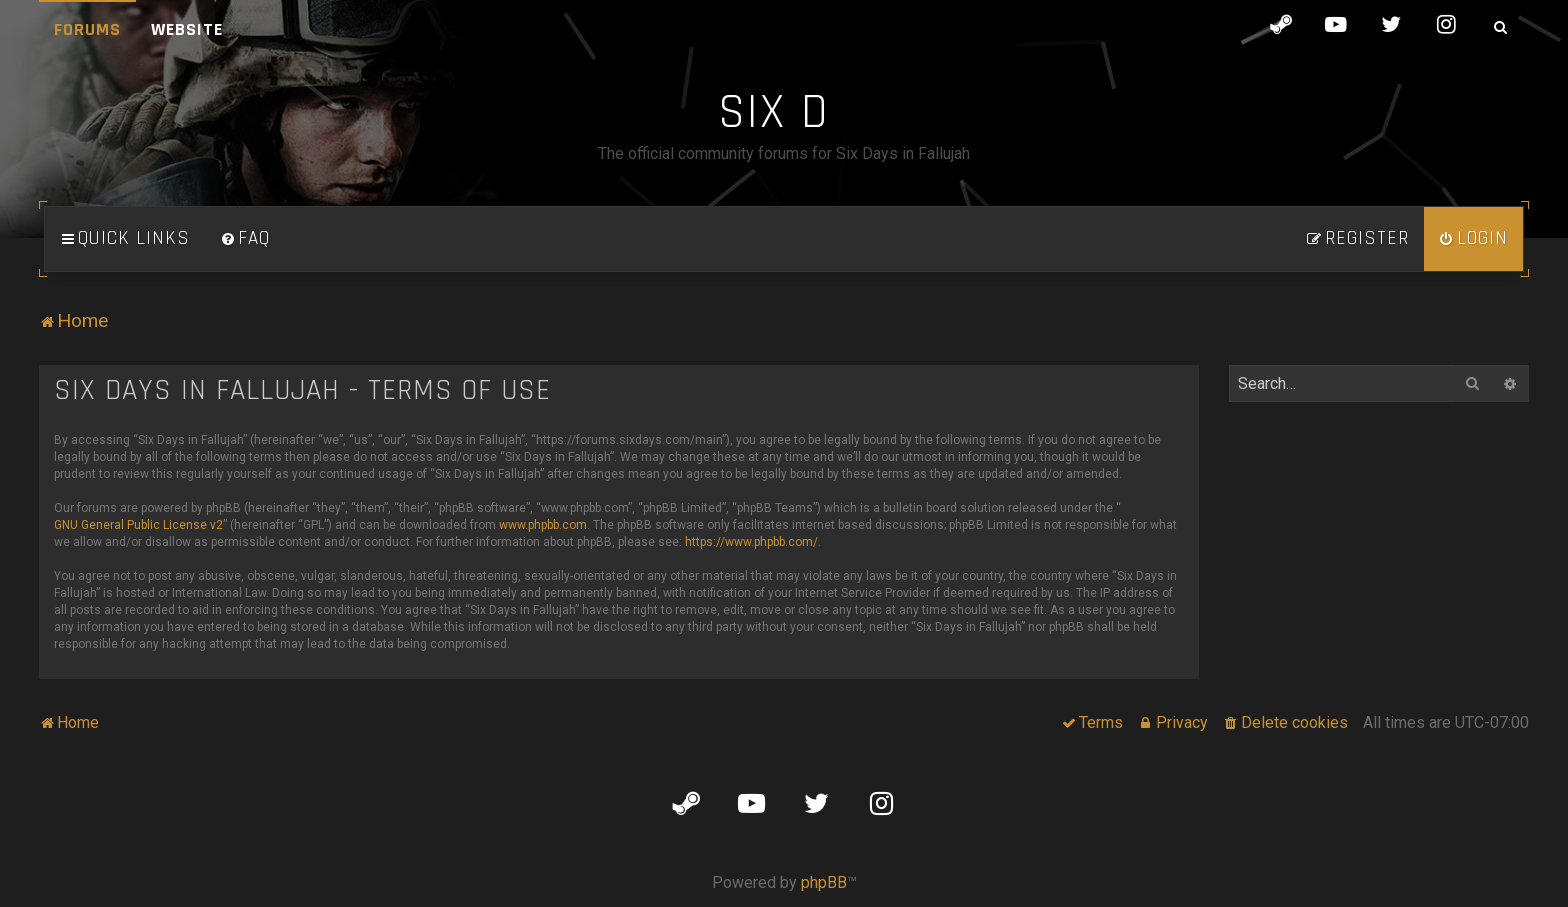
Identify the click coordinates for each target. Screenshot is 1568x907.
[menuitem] (245, 239)
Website (187, 29)
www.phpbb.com (543, 525)
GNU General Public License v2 (138, 525)
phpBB (824, 882)
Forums (87, 29)
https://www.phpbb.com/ (751, 542)
